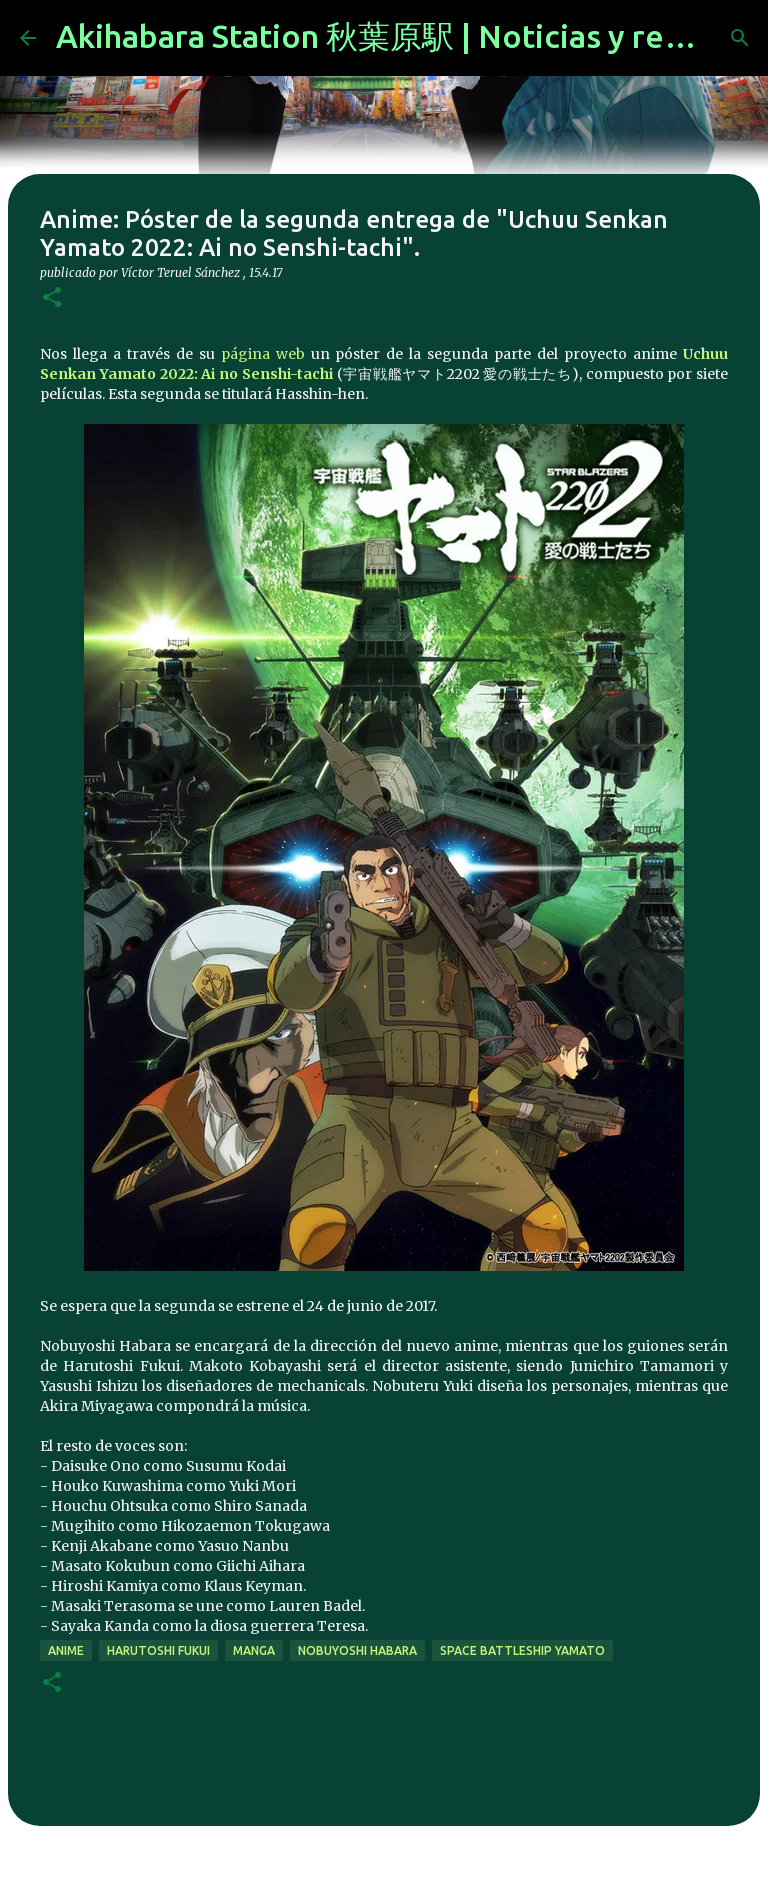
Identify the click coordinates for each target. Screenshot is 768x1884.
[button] (52, 298)
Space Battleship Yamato (522, 1650)
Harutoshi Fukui (158, 1650)
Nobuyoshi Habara (357, 1650)
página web (263, 354)
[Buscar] (740, 38)
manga (254, 1650)
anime (66, 1650)
